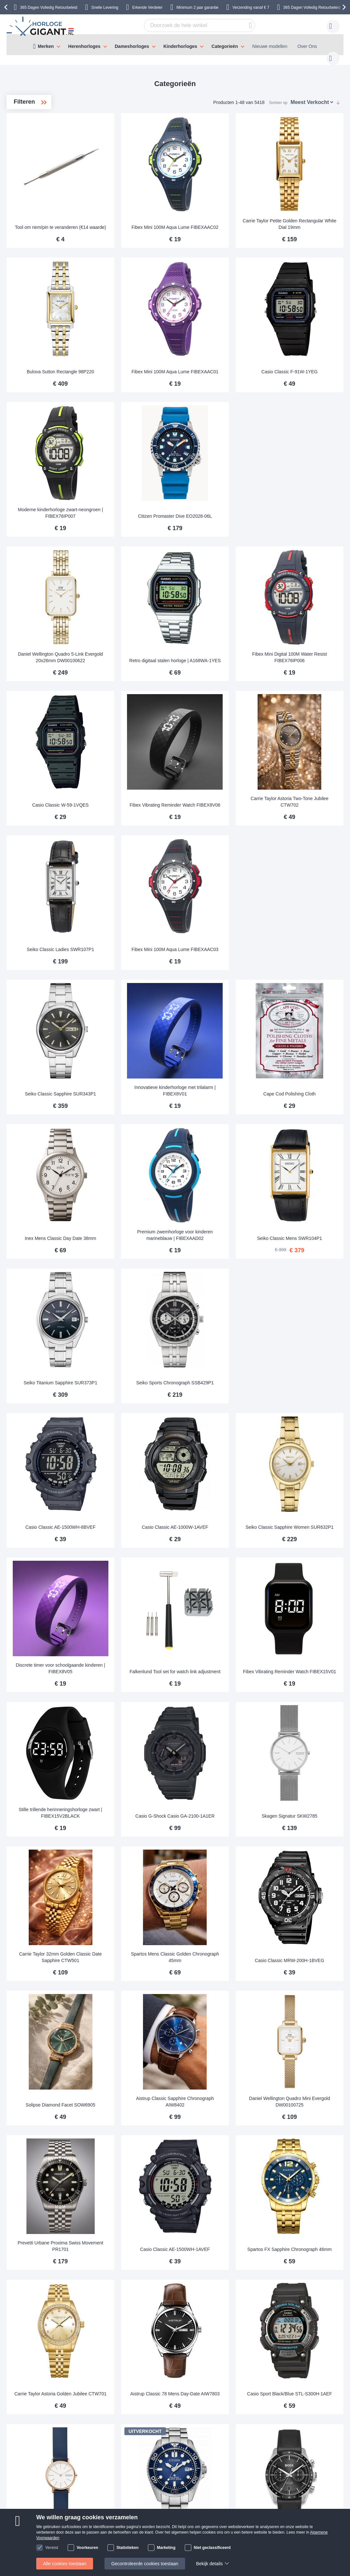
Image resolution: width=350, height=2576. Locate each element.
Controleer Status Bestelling (192, 2455)
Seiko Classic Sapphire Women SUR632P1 (305, 1335)
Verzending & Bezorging (50, 2425)
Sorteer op (278, 96)
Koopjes (36, 165)
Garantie (108, 2445)
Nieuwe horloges (41, 144)
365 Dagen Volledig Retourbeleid (48, 7)
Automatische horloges (51, 155)
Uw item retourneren (119, 2435)
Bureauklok (40, 176)
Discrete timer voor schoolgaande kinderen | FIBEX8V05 (140, 1459)
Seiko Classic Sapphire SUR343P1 (140, 956)
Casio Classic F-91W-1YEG (305, 328)
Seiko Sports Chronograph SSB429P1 (222, 1209)
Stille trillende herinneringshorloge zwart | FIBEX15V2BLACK (140, 1585)
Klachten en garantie (47, 2464)
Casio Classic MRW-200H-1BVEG (305, 1714)
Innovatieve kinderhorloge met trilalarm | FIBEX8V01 (222, 956)
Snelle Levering (105, 7)
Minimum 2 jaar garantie (198, 7)
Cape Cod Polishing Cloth (304, 959)
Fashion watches (47, 186)
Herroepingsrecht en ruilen (53, 2455)
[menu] (175, 44)
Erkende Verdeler (147, 7)
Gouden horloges (47, 217)
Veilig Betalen (40, 2445)
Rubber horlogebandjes (51, 228)
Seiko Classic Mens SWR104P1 (305, 1083)
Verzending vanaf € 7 (250, 7)
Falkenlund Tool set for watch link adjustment (222, 1461)
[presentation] (7, 7)
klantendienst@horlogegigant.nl (270, 2425)
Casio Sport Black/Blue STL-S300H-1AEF (305, 2092)
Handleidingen (113, 2425)
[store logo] (41, 26)
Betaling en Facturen (47, 2435)
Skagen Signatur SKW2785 (304, 1590)
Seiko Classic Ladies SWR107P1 (140, 830)
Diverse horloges (45, 197)
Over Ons (307, 46)
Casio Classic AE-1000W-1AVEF (222, 1335)
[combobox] (189, 25)
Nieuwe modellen (269, 46)
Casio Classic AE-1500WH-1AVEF (222, 1966)
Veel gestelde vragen (185, 2435)
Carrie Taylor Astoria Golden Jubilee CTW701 (140, 2092)
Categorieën (225, 46)
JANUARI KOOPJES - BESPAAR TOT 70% (47, 131)
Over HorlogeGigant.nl (186, 2425)
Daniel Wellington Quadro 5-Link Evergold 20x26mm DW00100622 (140, 575)
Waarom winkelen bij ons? (190, 2445)
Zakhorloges (40, 207)
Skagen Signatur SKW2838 (140, 2222)
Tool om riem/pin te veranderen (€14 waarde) (140, 199)
